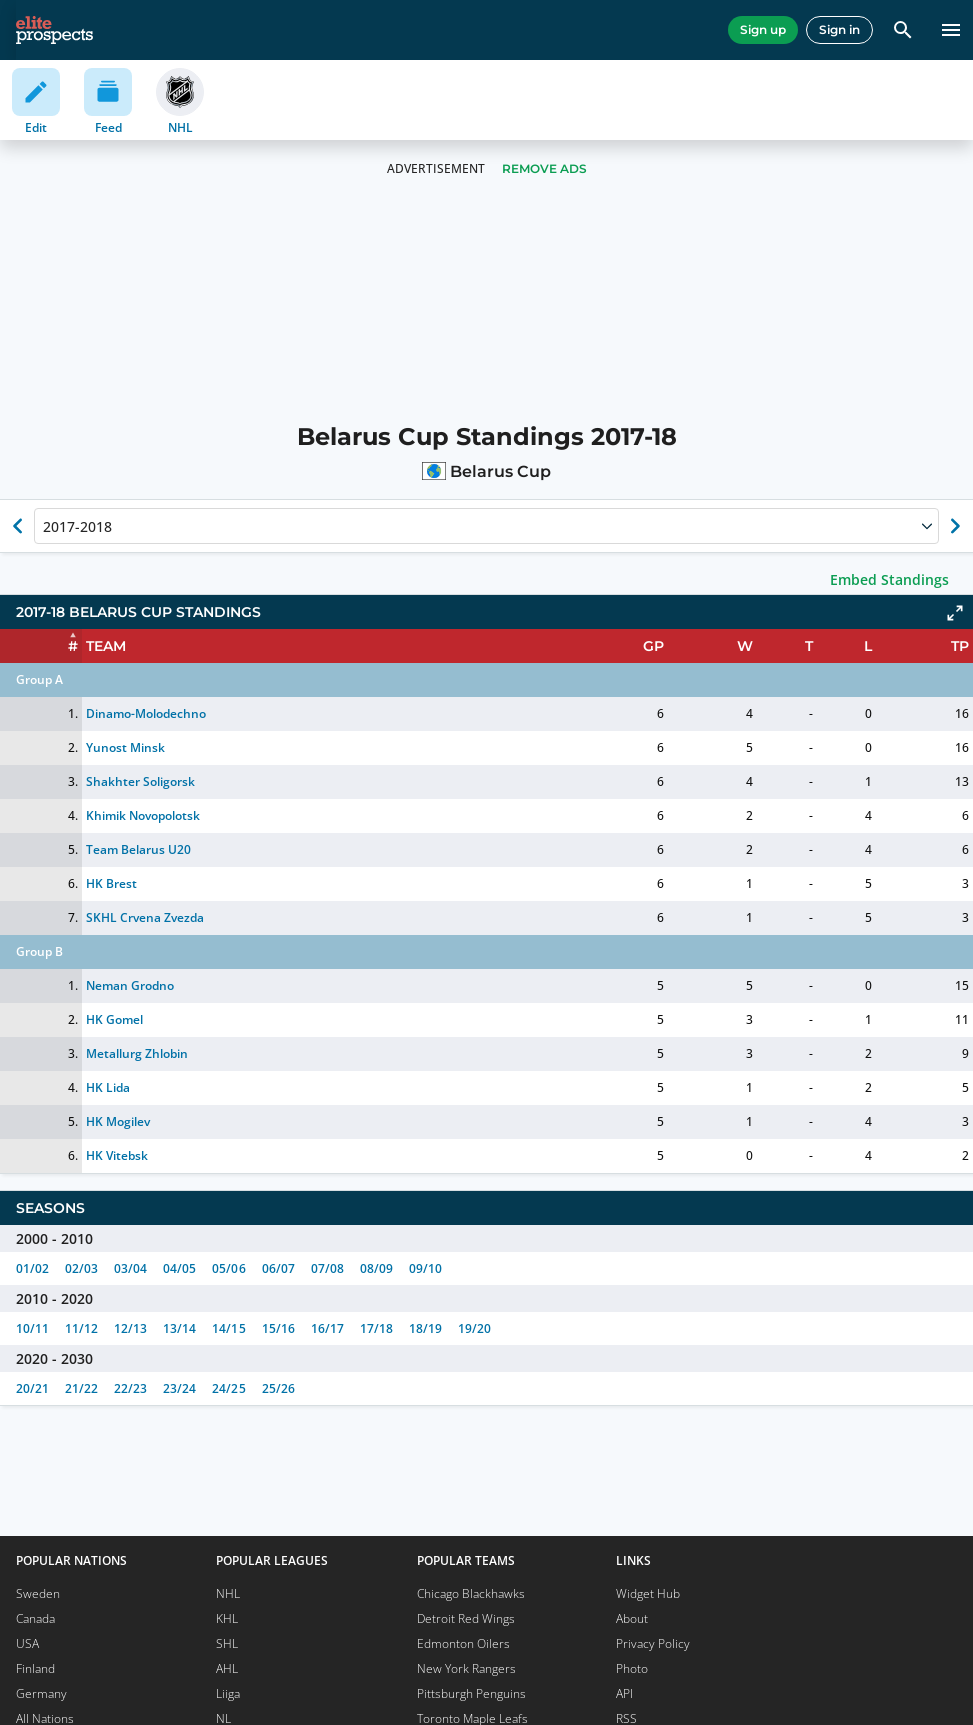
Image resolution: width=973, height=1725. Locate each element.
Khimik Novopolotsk (143, 815)
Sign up (763, 29)
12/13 (130, 1328)
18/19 (425, 1328)
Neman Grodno (130, 985)
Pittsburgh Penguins (471, 1693)
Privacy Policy (653, 1643)
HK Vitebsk (117, 1155)
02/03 (81, 1268)
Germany (41, 1693)
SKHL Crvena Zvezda (145, 917)
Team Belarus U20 (138, 849)
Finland (35, 1668)
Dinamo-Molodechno (146, 713)
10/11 (32, 1328)
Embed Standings (889, 579)
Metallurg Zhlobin (137, 1053)
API (624, 1693)
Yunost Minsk (125, 747)
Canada (35, 1618)
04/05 (179, 1268)
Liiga (228, 1693)
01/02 (32, 1268)
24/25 (228, 1388)
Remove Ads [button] (544, 168)
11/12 (81, 1328)
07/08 (327, 1268)
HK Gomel (114, 1019)
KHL (227, 1618)
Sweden (38, 1593)
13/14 (179, 1328)
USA (27, 1643)
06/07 (278, 1268)
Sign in (839, 29)
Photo (632, 1668)
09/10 (425, 1268)
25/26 (278, 1388)
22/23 (130, 1388)
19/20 (474, 1328)
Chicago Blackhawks (471, 1593)
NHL (228, 1593)
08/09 (376, 1268)
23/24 (179, 1388)
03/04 (130, 1268)
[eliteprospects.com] (54, 30)
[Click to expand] (955, 613)
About (632, 1618)
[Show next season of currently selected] (955, 526)
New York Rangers (466, 1668)
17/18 (376, 1328)
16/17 (327, 1328)
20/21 (32, 1388)
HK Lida (108, 1087)
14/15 (228, 1328)
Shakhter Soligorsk (140, 781)
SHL (227, 1643)
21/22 (81, 1388)
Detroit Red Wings (466, 1618)
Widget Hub (648, 1593)
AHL (227, 1668)
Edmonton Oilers (463, 1643)
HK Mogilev (118, 1121)
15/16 (278, 1328)
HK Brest (111, 883)
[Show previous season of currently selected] (18, 526)
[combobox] (45, 526)
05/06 (228, 1268)
